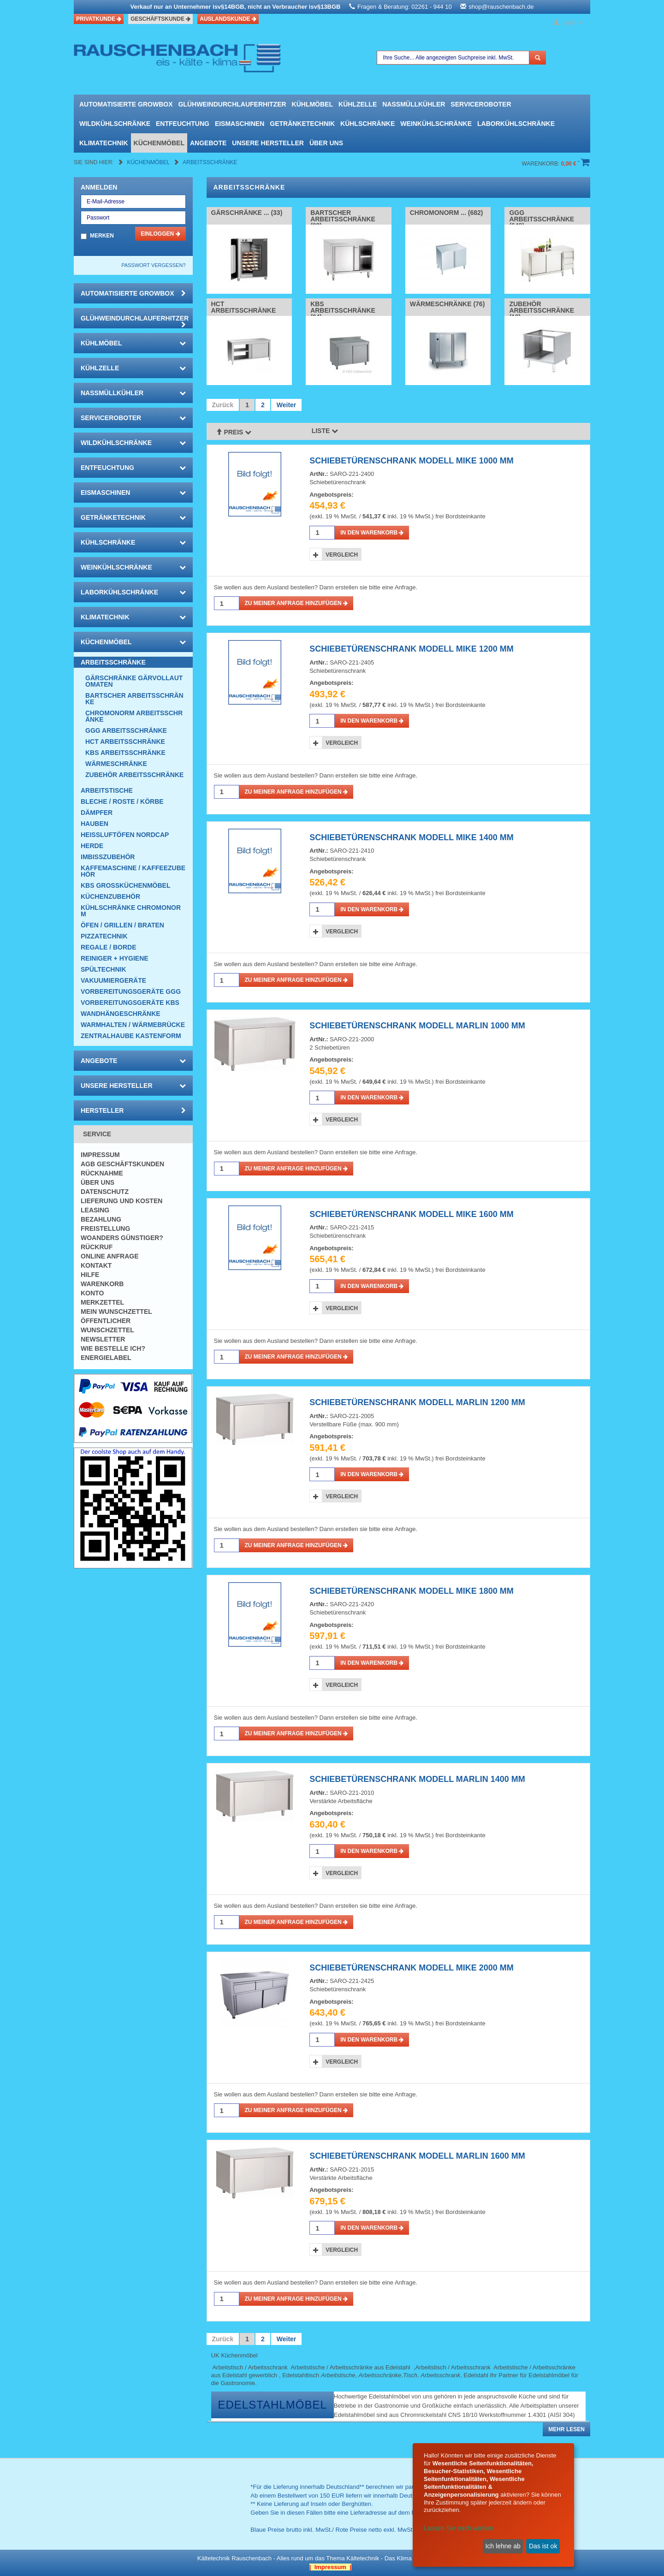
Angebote (208, 143)
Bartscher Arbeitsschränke (134, 699)
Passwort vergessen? (153, 265)
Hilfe (90, 1274)
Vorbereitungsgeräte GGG (131, 991)
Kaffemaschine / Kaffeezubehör (133, 871)
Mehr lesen (566, 2429)
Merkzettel (102, 1302)
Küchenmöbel (159, 143)
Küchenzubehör (110, 896)
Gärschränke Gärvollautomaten (134, 681)
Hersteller (133, 1110)
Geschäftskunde (160, 19)
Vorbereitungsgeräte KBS (130, 1002)
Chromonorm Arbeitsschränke (134, 716)
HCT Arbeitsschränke (125, 741)
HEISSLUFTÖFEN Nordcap (125, 834)
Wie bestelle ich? (113, 1348)
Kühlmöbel (312, 104)
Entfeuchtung (182, 123)
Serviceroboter (481, 104)
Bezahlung (101, 1219)
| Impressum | (330, 2567)
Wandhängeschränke (120, 1013)
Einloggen (160, 234)
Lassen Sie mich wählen (458, 2528)
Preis (234, 432)
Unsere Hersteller (268, 143)
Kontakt (96, 1265)
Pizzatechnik (104, 936)
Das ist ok (543, 2546)
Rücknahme (102, 1173)
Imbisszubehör (108, 857)
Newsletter (103, 1339)
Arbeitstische (107, 790)
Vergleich (342, 555)
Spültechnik (103, 969)
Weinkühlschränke (436, 123)
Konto (92, 1293)
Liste (325, 430)
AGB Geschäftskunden (122, 1164)
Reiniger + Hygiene (114, 958)
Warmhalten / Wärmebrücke (133, 1024)
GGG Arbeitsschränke (126, 730)
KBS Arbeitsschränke (125, 752)
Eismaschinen (239, 123)
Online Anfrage (109, 1256)
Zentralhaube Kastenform (131, 1035)
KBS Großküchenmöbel (125, 885)
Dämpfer (97, 812)
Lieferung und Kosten (121, 1201)
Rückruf (97, 1247)
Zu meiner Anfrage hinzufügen (296, 603)
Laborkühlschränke (516, 123)
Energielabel (106, 1357)
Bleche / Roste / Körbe (122, 801)
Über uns (326, 143)
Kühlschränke (367, 123)
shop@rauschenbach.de (501, 6)
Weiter (286, 405)
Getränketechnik (302, 123)
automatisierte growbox (125, 104)
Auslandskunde (228, 19)
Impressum (100, 1154)
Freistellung (105, 1228)
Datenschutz (105, 1191)
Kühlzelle (357, 104)
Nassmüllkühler (413, 104)
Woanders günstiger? (122, 1237)
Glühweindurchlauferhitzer (232, 104)
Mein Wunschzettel (116, 1311)
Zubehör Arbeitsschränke (134, 774)
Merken (102, 235)
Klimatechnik (103, 143)
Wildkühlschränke (114, 123)
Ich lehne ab (502, 2546)
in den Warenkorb (371, 532)
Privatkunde (98, 19)
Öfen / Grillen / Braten (122, 925)
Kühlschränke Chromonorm (131, 911)
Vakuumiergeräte (113, 980)
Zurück (223, 405)
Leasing (95, 1210)
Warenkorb (102, 1284)
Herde (92, 845)
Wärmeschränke (116, 763)
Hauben (94, 823)
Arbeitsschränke (210, 162)
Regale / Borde (108, 947)
